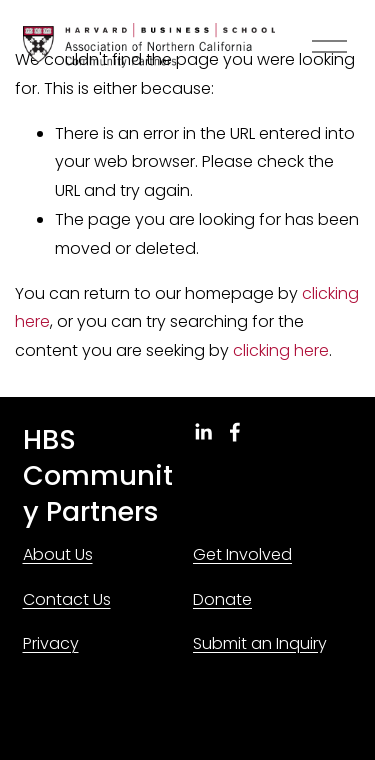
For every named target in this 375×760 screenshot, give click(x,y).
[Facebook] (235, 432)
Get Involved (242, 554)
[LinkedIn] (203, 432)
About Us (58, 554)
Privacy (51, 643)
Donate (222, 599)
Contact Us (67, 599)
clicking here (281, 350)
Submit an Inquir (255, 643)
